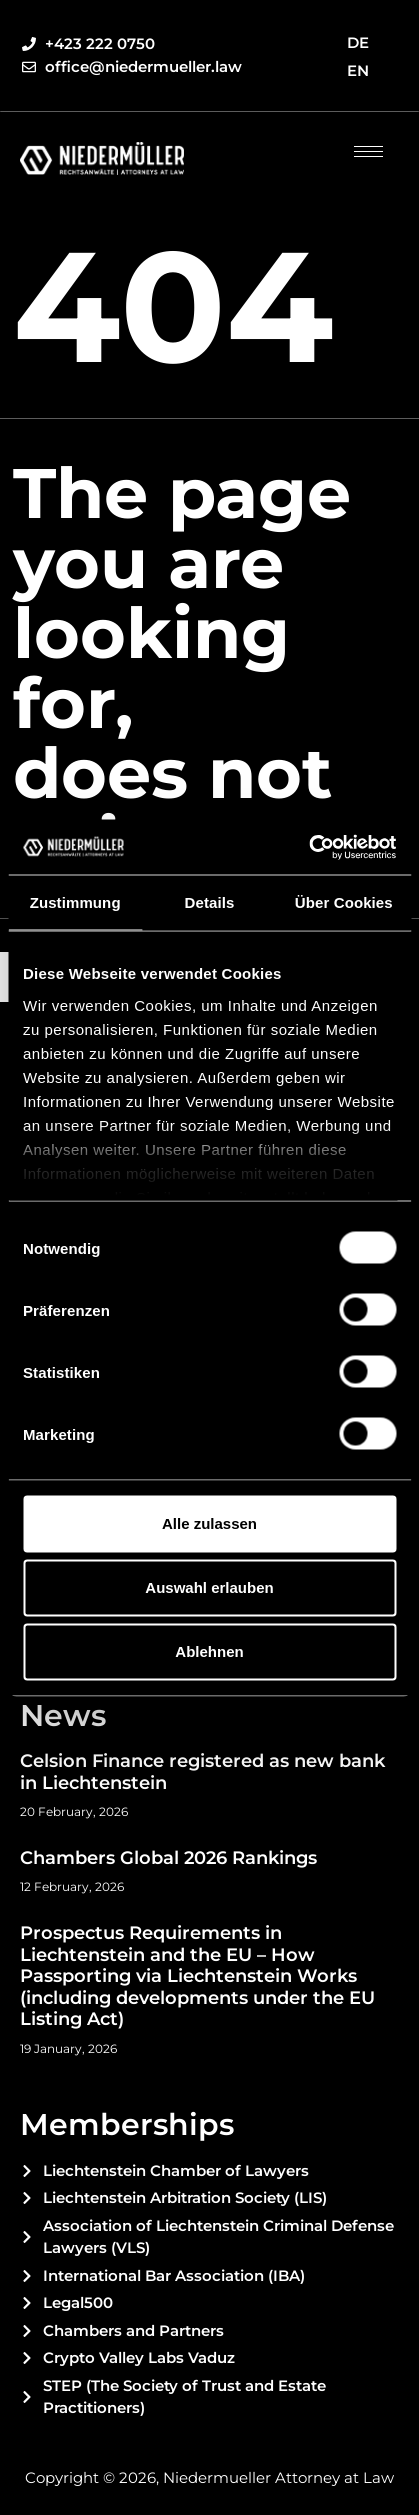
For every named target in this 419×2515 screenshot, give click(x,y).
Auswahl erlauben (209, 1587)
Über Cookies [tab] (344, 902)
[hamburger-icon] (368, 151)
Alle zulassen (209, 1523)
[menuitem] (358, 42)
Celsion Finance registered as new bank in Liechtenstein (202, 1772)
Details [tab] (210, 902)
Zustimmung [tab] (75, 902)
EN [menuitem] (358, 69)
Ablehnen (209, 1651)
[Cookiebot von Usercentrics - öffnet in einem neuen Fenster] (308, 847)
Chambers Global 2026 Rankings (168, 1858)
